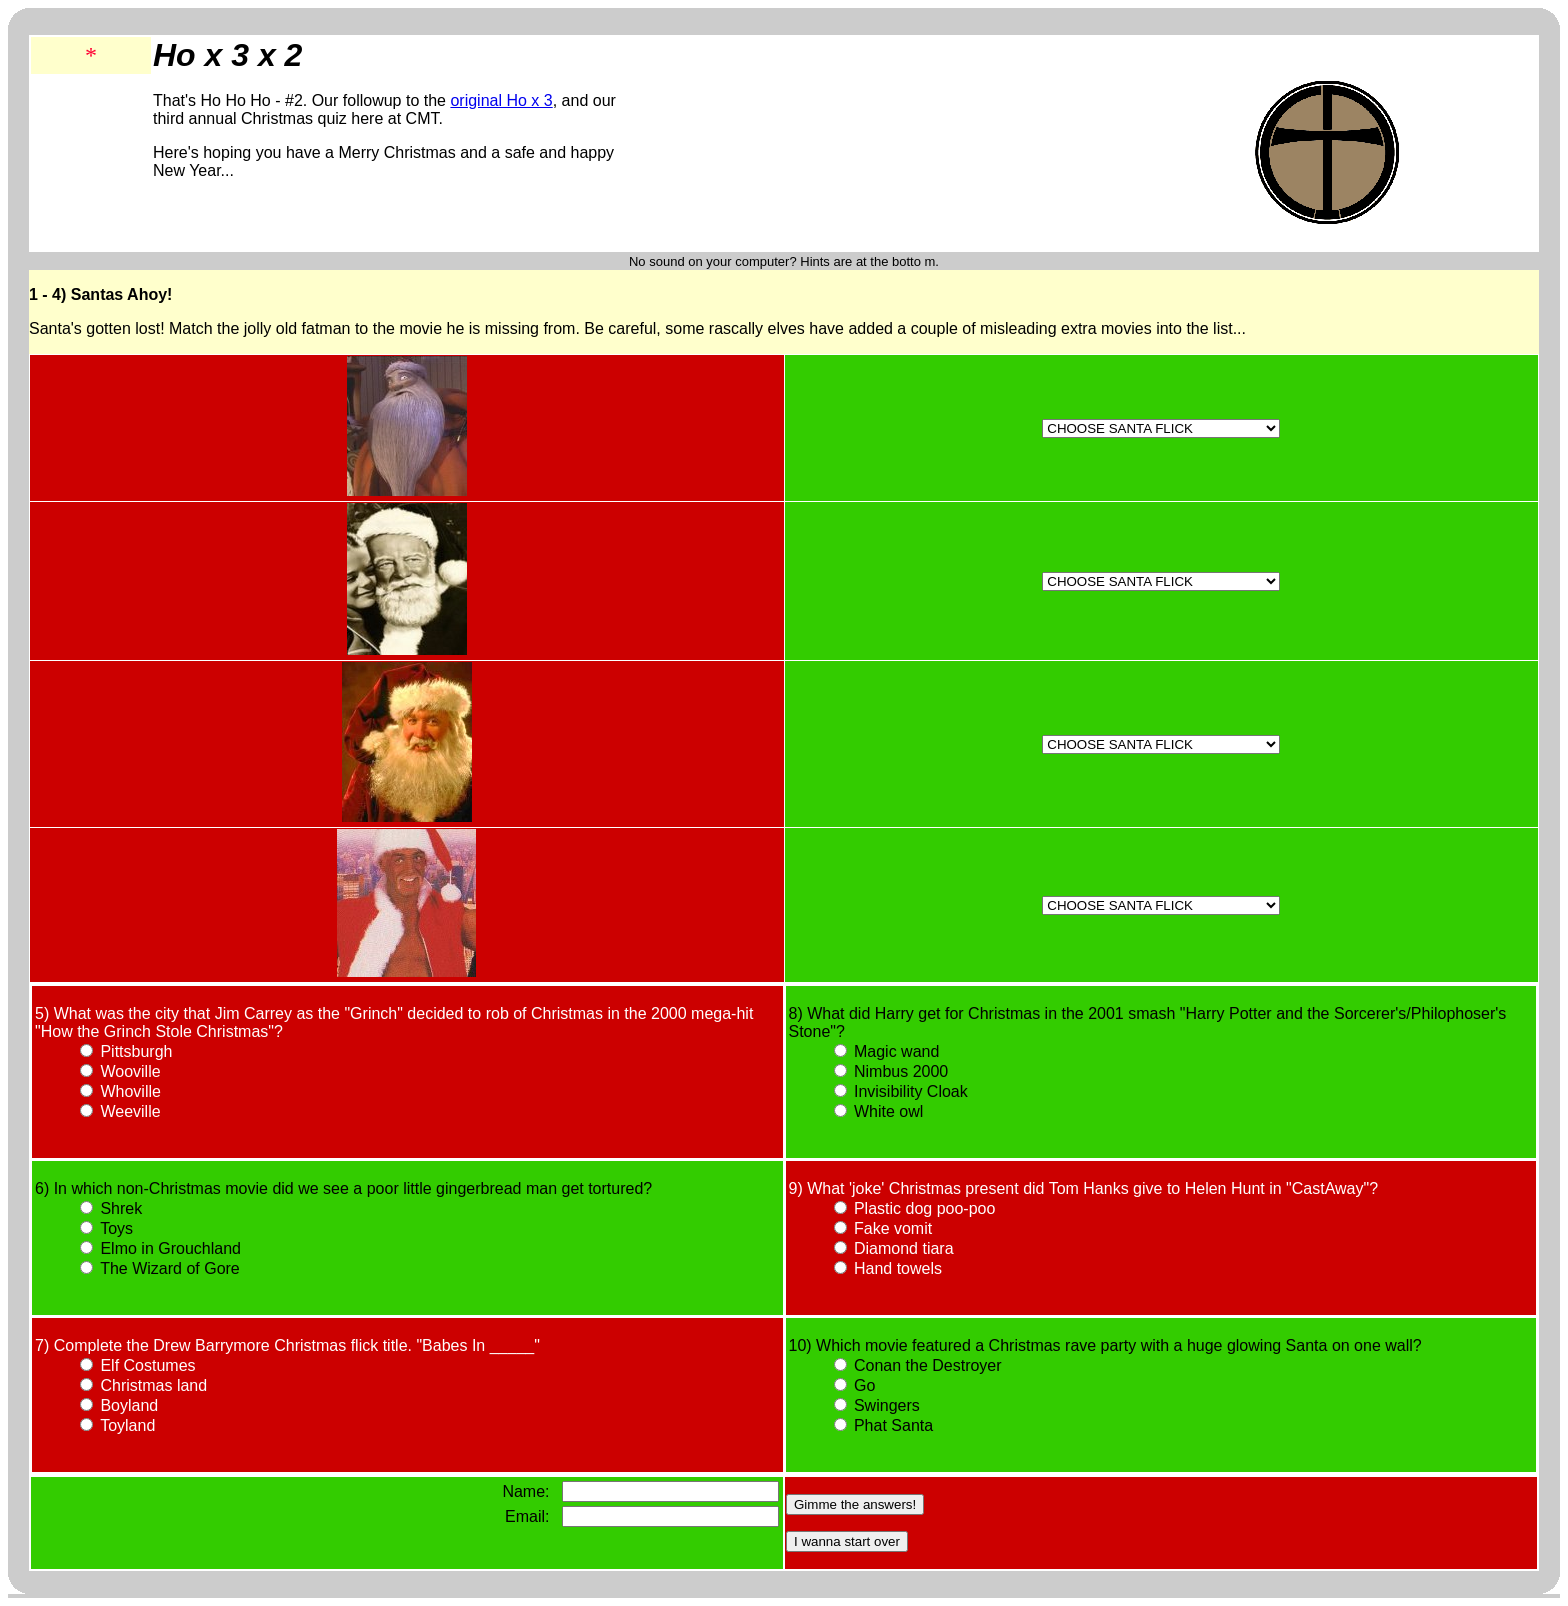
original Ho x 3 (501, 100)
